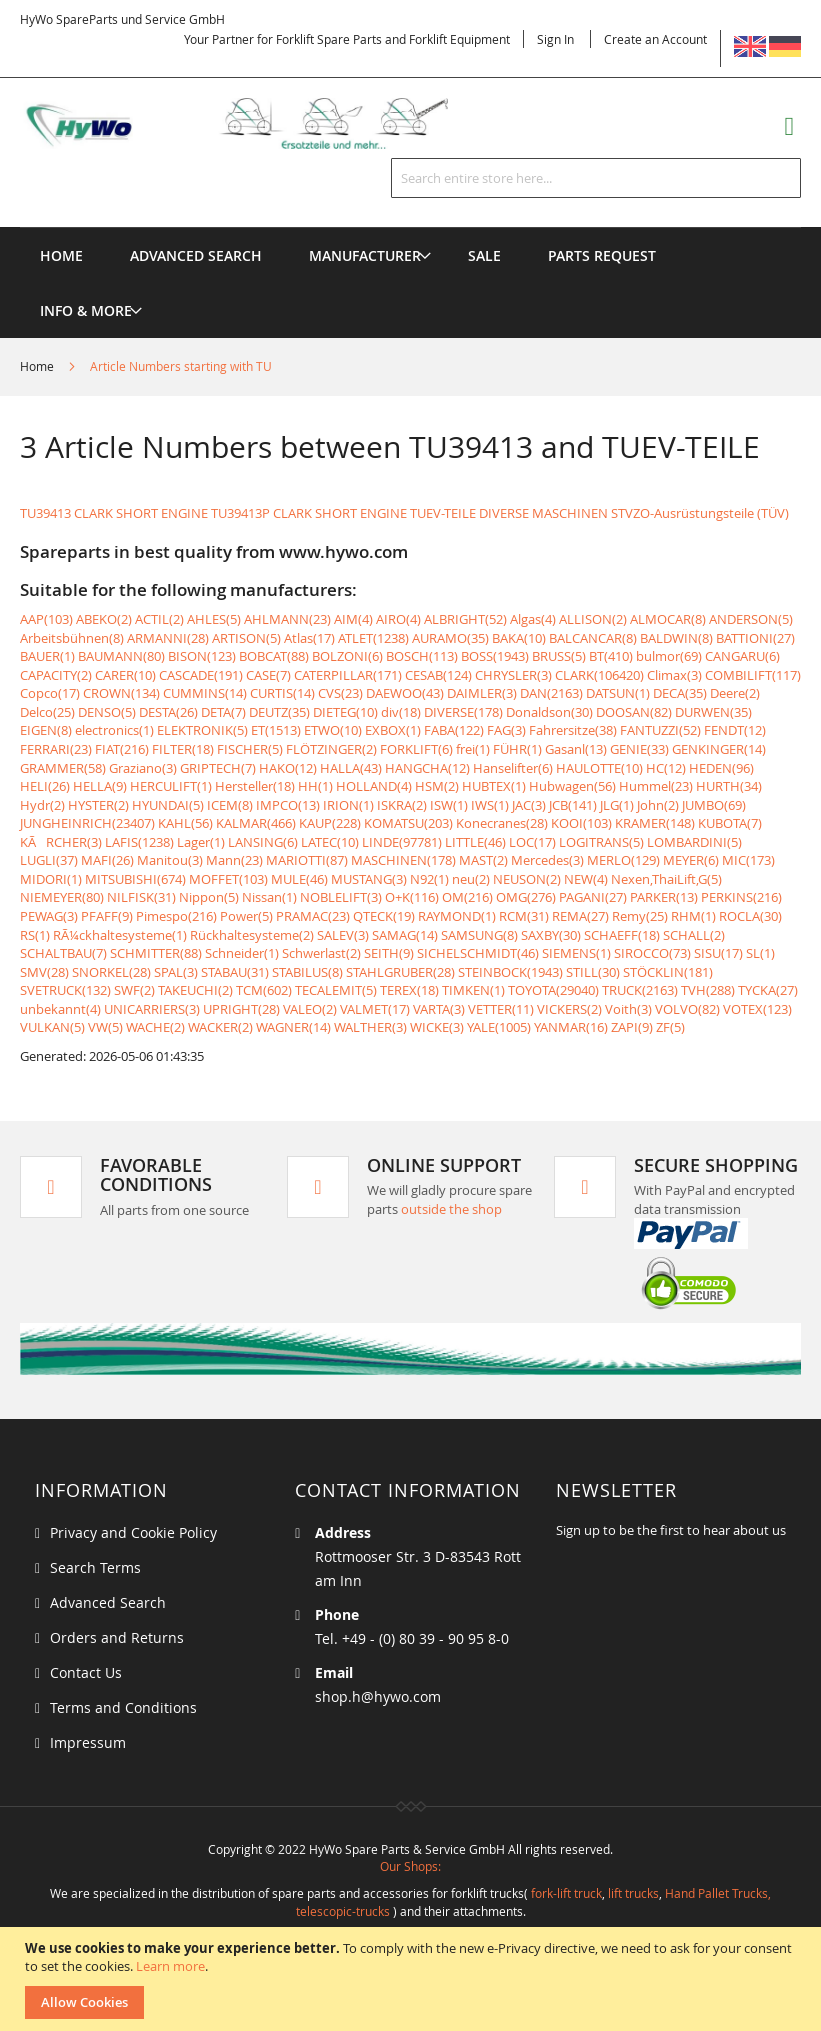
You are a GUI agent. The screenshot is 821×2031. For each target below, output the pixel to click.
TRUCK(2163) (640, 990)
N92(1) (429, 879)
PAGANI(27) (593, 897)
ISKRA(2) (402, 805)
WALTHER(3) (370, 1027)
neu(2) (471, 879)
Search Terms (95, 1567)
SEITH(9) (389, 953)
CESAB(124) (438, 675)
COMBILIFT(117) (753, 675)
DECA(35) (680, 693)
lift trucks (633, 1893)
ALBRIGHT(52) (465, 619)
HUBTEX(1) (494, 786)
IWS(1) (490, 805)
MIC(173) (748, 860)
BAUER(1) (47, 656)
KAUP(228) (330, 823)
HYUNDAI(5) (168, 805)
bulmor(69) (669, 656)
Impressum (88, 1742)
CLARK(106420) (599, 675)
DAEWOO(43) (405, 693)
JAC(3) (529, 805)
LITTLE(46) (475, 842)
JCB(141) (573, 805)
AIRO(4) (398, 619)
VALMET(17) (375, 1009)
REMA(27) (580, 916)
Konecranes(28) (502, 823)
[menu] (410, 227)
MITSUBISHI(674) (135, 879)
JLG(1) (617, 805)
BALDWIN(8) (676, 638)
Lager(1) (201, 842)
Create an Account (655, 39)
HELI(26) (45, 786)
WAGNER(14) (293, 1027)
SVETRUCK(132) (65, 990)
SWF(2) (134, 990)
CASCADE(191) (201, 675)
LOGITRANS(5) (601, 842)
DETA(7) (223, 712)
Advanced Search (108, 1602)
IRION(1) (348, 805)
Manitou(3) (170, 860)
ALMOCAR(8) (668, 619)
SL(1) (760, 953)
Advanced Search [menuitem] (196, 255)
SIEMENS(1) (576, 953)
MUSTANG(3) (369, 879)
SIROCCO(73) (652, 953)
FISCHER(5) (250, 749)
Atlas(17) (309, 638)
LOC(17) (532, 842)
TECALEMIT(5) (336, 990)
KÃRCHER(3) (61, 842)
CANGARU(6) (742, 656)
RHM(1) (693, 916)
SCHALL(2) (694, 935)
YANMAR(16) (571, 1027)
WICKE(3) (437, 1027)
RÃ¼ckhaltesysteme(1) (120, 935)
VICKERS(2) (569, 1009)
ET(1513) (276, 730)
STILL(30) (593, 972)
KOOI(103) (581, 823)
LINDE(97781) (402, 842)
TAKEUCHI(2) (195, 990)
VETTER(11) (501, 1009)
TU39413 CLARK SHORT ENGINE (114, 513)
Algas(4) (533, 619)
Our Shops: (410, 1866)
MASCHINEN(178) (403, 860)
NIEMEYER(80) (62, 897)
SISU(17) (718, 953)
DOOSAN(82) (634, 712)
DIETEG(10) (345, 712)
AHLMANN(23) (287, 619)
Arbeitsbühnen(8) (72, 638)
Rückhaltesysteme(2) (252, 935)
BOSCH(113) (422, 656)
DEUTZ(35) (279, 712)
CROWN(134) (121, 693)
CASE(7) (268, 675)
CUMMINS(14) (205, 693)
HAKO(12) (288, 768)
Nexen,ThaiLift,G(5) (666, 879)
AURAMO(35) (450, 638)
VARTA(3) (439, 1009)
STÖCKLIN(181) (668, 972)
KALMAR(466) (256, 823)
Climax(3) (674, 675)
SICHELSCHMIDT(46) (478, 953)
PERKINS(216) (741, 897)
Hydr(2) (42, 805)
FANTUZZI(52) (660, 730)
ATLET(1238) (373, 638)
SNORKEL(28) (111, 972)
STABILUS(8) (307, 972)
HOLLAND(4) (374, 786)
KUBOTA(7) (730, 823)
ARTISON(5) (246, 638)
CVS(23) (340, 693)
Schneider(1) (242, 953)
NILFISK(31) (141, 897)
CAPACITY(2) (56, 675)
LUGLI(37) (49, 860)
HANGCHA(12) (427, 768)
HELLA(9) (100, 786)
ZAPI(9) (632, 1027)
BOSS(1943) (495, 656)
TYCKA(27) (768, 990)
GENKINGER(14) (719, 749)
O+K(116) (412, 897)
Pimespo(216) (176, 916)
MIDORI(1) (51, 879)
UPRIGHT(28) (241, 1009)
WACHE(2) (155, 1027)
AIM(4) (353, 619)
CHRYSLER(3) (513, 675)
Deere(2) (735, 693)
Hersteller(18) (255, 786)
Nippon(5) (209, 897)
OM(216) (467, 897)
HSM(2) (437, 786)
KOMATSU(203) (408, 823)
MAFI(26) (107, 860)
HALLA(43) (351, 768)
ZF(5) (670, 1027)
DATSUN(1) (618, 693)
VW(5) (105, 1027)
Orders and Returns (117, 1637)
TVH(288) (708, 990)
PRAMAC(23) (313, 916)
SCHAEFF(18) (622, 935)
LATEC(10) (330, 842)
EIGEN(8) (46, 730)
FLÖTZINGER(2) (331, 749)
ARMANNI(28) (168, 638)
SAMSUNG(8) (479, 935)
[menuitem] (365, 255)
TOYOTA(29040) (553, 990)
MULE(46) (299, 879)
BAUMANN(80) (121, 656)
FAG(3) (506, 730)
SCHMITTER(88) (156, 953)
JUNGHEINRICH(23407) (87, 823)
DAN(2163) (551, 693)
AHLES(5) (214, 619)
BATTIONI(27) (755, 638)
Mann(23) (234, 860)
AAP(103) (46, 619)
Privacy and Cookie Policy (133, 1532)
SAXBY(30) (551, 935)
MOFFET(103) (228, 879)
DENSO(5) (107, 712)
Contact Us (86, 1672)
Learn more (170, 1966)
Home (38, 366)
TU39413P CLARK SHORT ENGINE (309, 513)
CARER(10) (125, 675)
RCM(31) (524, 916)
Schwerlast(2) (321, 953)
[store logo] (254, 124)
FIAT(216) (122, 749)
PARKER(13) (664, 897)
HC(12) (666, 768)
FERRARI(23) (56, 749)
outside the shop (451, 1209)
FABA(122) (454, 730)
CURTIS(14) (282, 693)
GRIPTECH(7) (218, 768)
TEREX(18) (409, 990)
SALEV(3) (343, 935)
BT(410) (611, 656)
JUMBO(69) (714, 805)
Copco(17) (50, 693)
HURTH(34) (729, 786)
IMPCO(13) (288, 805)
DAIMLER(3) (482, 693)
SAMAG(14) (405, 935)
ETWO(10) (333, 730)
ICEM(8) (230, 805)
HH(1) (315, 786)
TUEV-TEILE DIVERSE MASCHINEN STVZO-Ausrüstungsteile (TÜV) (599, 513)
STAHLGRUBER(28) (400, 972)
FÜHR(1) (517, 749)
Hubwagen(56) (572, 786)
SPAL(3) (176, 972)
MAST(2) (483, 860)
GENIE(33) (639, 749)
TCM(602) (264, 990)
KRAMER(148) (655, 823)
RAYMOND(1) (457, 916)
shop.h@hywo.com (378, 1696)
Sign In (555, 39)
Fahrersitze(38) (573, 730)
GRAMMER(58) (63, 768)
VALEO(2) (310, 1009)
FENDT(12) (735, 730)
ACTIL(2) (159, 619)
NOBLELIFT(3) (341, 897)
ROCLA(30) (750, 916)
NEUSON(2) (527, 879)
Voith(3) (628, 1009)
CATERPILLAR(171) (348, 675)
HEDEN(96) (721, 768)
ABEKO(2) (104, 619)
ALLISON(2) (593, 619)
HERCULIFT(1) (171, 786)
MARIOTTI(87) (307, 860)
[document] (413, 1979)
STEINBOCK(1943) (510, 972)
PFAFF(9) (107, 916)
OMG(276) (526, 897)
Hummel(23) (656, 786)
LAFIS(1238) (139, 842)
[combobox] (596, 178)
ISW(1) (449, 805)
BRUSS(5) (559, 656)
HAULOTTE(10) (599, 768)
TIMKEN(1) (473, 990)
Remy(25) (640, 916)
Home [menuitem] (61, 255)
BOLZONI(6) (347, 656)
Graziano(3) (143, 768)
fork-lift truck (566, 1893)
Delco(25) (47, 712)
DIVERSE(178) (463, 712)
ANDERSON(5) (751, 619)
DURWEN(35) (713, 712)
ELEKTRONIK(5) (202, 730)
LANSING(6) (263, 842)
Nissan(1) (269, 897)
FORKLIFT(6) (416, 749)
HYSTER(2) (98, 805)
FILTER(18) (183, 749)
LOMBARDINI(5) (694, 842)
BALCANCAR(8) (593, 638)
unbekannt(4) (60, 1009)
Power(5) (246, 916)
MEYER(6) (691, 860)
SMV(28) (44, 972)
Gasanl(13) (576, 749)
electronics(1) (114, 730)
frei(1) (473, 749)
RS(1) (35, 935)
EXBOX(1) (393, 730)
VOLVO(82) (687, 1009)
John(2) (658, 805)
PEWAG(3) (49, 916)
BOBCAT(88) (274, 656)
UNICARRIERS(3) (152, 1009)
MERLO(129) (623, 860)
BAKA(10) (519, 638)
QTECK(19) (384, 916)
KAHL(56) (185, 823)
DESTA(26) (168, 712)
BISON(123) (202, 656)
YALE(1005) (499, 1027)
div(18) (401, 712)
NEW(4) (586, 879)
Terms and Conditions (123, 1707)
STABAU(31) (235, 972)
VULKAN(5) (52, 1027)
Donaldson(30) (549, 712)
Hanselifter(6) (513, 768)
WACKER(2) (220, 1027)
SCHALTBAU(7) (63, 953)
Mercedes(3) (547, 860)
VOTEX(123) (757, 1009)
